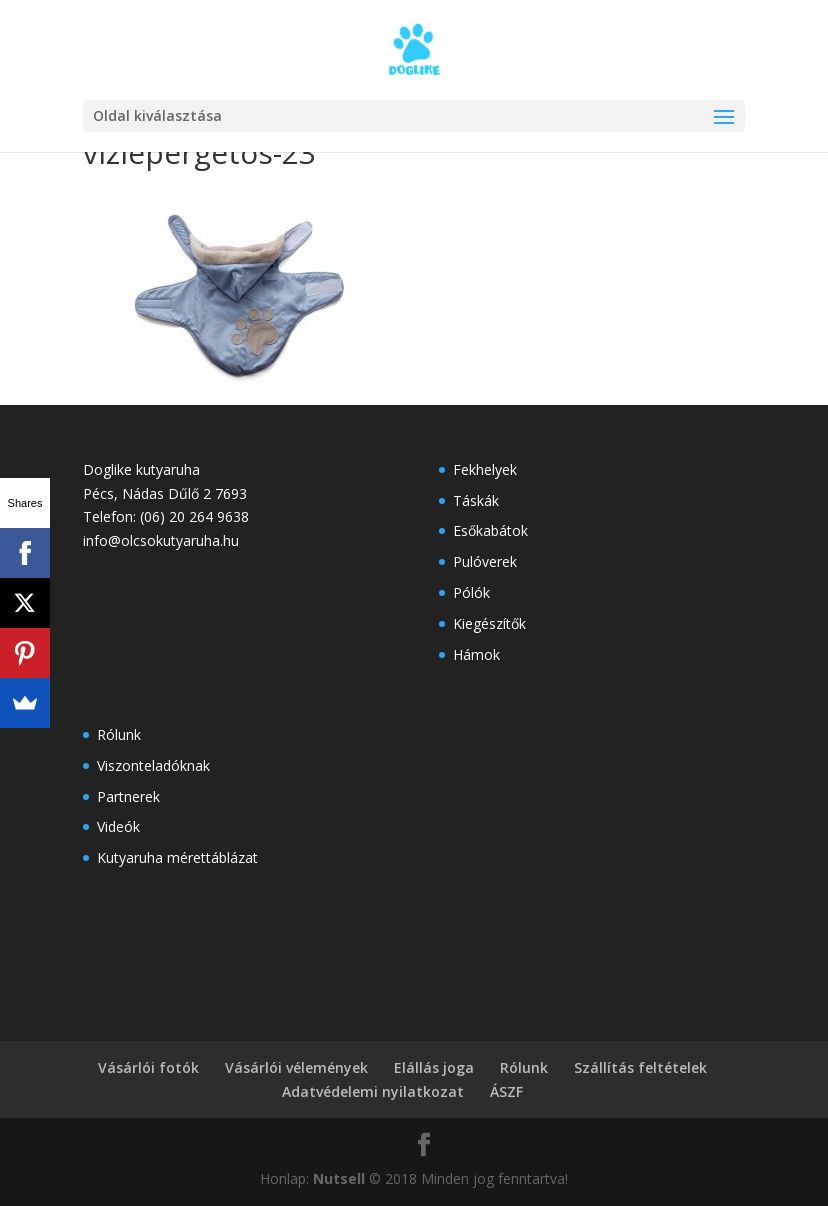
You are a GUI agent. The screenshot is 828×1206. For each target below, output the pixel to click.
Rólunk (119, 734)
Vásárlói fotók (148, 1067)
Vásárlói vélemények (296, 1067)
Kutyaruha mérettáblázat (177, 857)
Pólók (471, 592)
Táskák (476, 500)
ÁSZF (506, 1091)
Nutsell (339, 1178)
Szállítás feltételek (640, 1067)
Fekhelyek (485, 469)
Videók (118, 826)
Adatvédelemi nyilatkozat (373, 1091)
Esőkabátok (490, 530)
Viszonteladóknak (153, 765)
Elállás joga (434, 1067)
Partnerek (128, 796)
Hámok (476, 654)
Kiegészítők (489, 623)
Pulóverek (485, 561)
